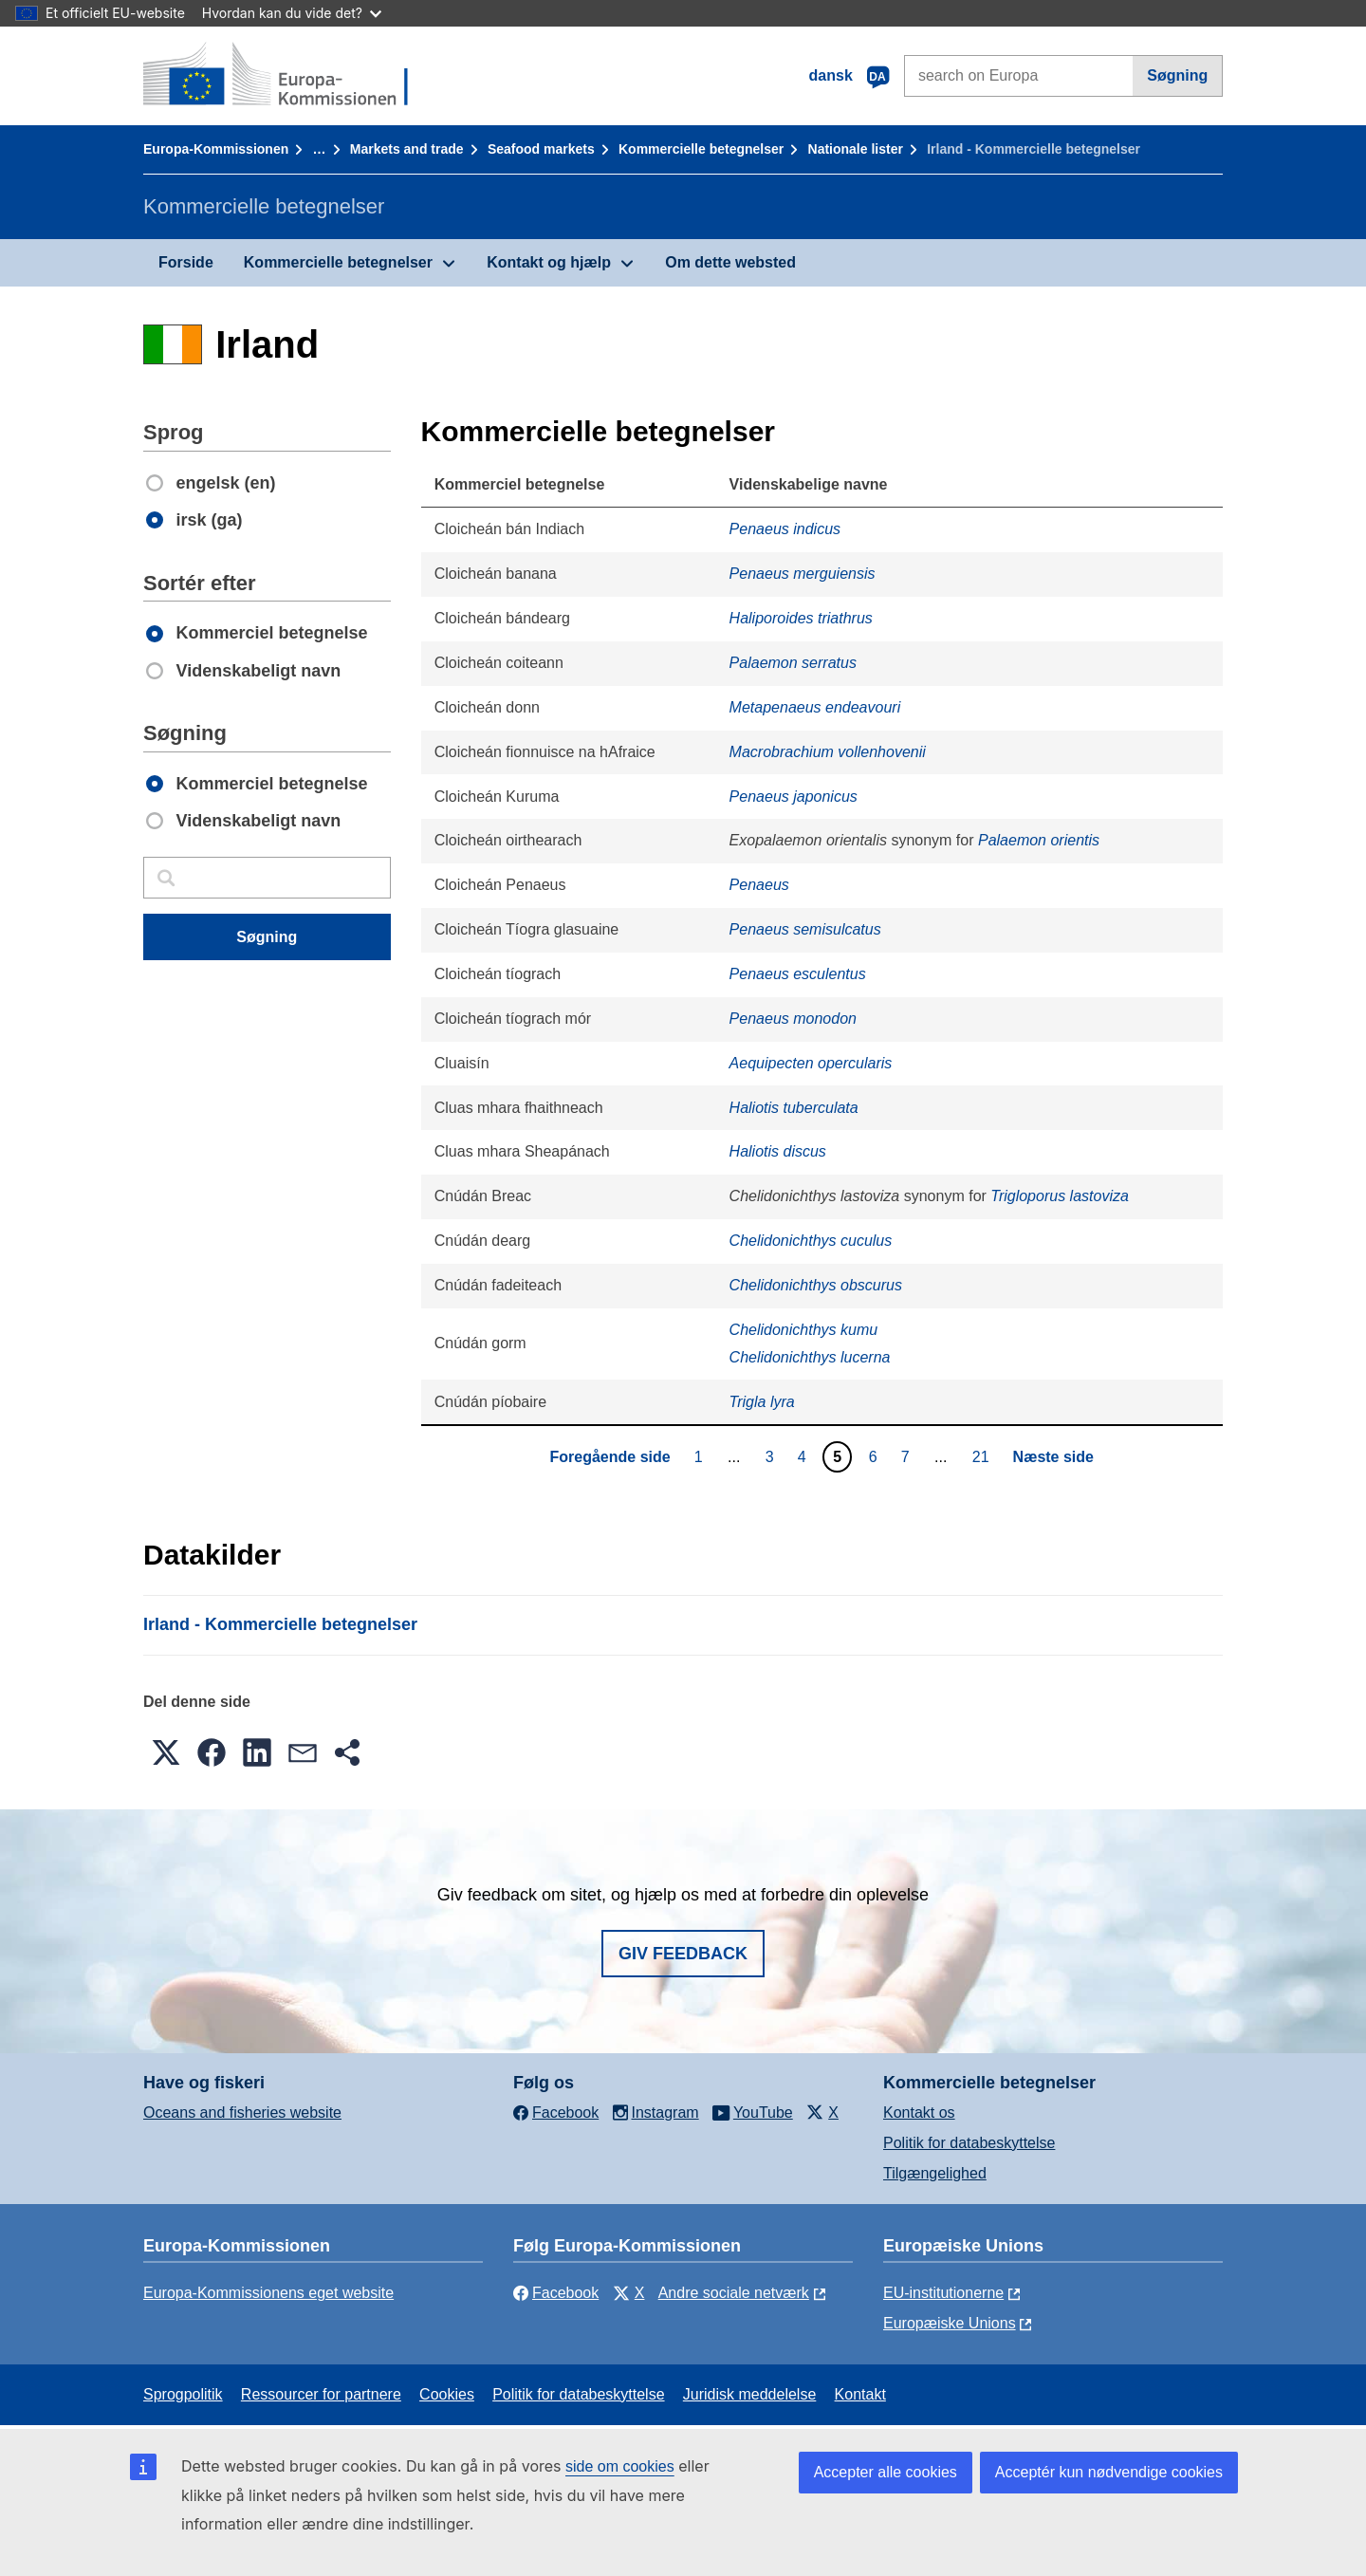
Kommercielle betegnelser (701, 149)
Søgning (1177, 75)
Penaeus (759, 885)
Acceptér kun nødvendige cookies (1109, 2472)
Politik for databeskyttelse (969, 2143)
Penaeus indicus (784, 529)
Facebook (556, 2293)
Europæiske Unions (949, 2323)
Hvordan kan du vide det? (291, 13)
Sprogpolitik (183, 2394)
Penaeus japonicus (793, 796)
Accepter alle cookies (885, 2472)
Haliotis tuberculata (793, 1108)
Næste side (1053, 1457)
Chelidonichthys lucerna (810, 1357)
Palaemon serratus (793, 663)
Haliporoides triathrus (801, 618)
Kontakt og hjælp (549, 262)
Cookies (446, 2394)
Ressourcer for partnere (321, 2394)
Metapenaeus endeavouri (815, 707)
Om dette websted (730, 262)
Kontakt (860, 2394)
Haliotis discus (777, 1151)
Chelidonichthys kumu (803, 1330)
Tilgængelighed (935, 2173)
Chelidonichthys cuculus (811, 1240)
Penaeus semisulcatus (805, 929)
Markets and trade (407, 149)
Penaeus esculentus (797, 974)
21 (983, 1456)
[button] (166, 1752)
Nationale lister (855, 149)
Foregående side (610, 1457)
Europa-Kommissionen (215, 149)
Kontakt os (919, 2112)
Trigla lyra (762, 1402)
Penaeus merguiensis (802, 573)
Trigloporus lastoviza (1059, 1196)
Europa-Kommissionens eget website (268, 2293)
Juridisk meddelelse (750, 2394)
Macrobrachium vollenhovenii (827, 752)
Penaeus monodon (793, 1018)
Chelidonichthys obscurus (815, 1285)
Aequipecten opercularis (811, 1063)
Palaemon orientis (1038, 840)
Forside (185, 262)
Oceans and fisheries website (242, 2112)
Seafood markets (541, 149)
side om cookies (619, 2466)
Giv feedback (683, 1953)
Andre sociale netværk (733, 2293)
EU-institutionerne (943, 2293)
